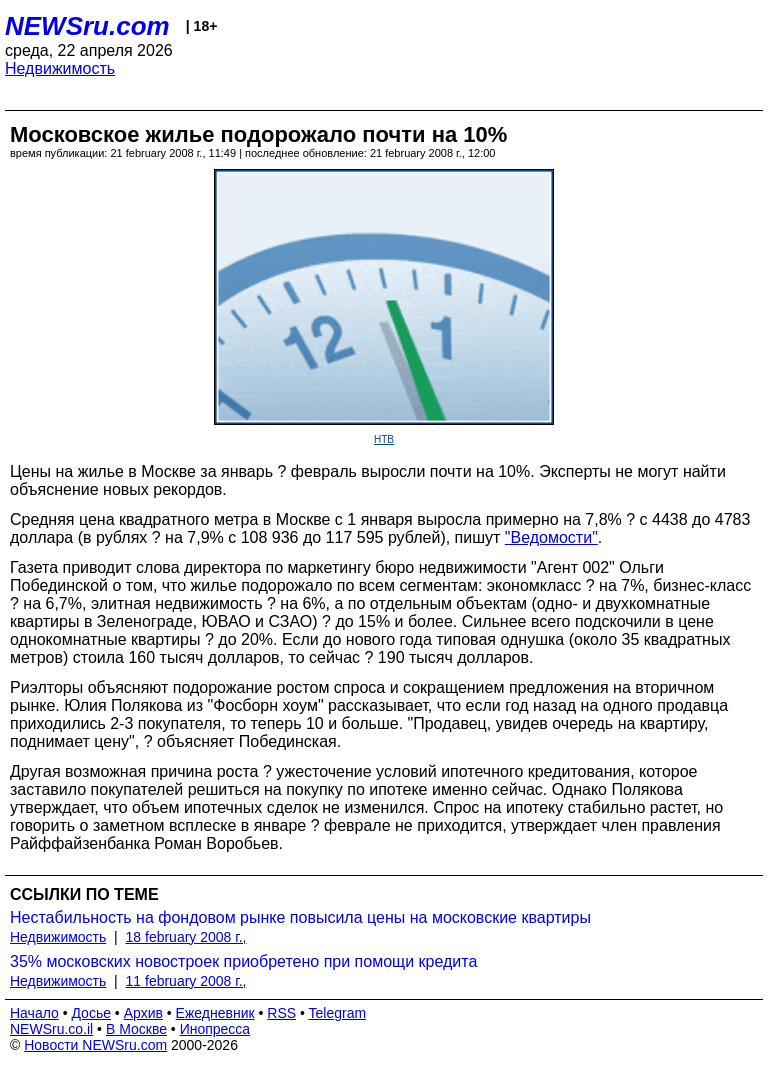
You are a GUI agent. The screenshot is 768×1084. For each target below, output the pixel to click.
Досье (91, 1013)
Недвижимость (60, 68)
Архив (143, 1013)
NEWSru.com (87, 26)
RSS (281, 1013)
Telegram (338, 1013)
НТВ (384, 439)
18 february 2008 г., (186, 937)
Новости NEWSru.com (95, 1045)
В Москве (136, 1029)
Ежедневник (215, 1013)
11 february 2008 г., (186, 981)
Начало (34, 1013)
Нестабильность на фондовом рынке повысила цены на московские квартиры (300, 917)
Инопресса (215, 1029)
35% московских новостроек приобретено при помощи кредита (243, 961)
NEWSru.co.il (51, 1029)
